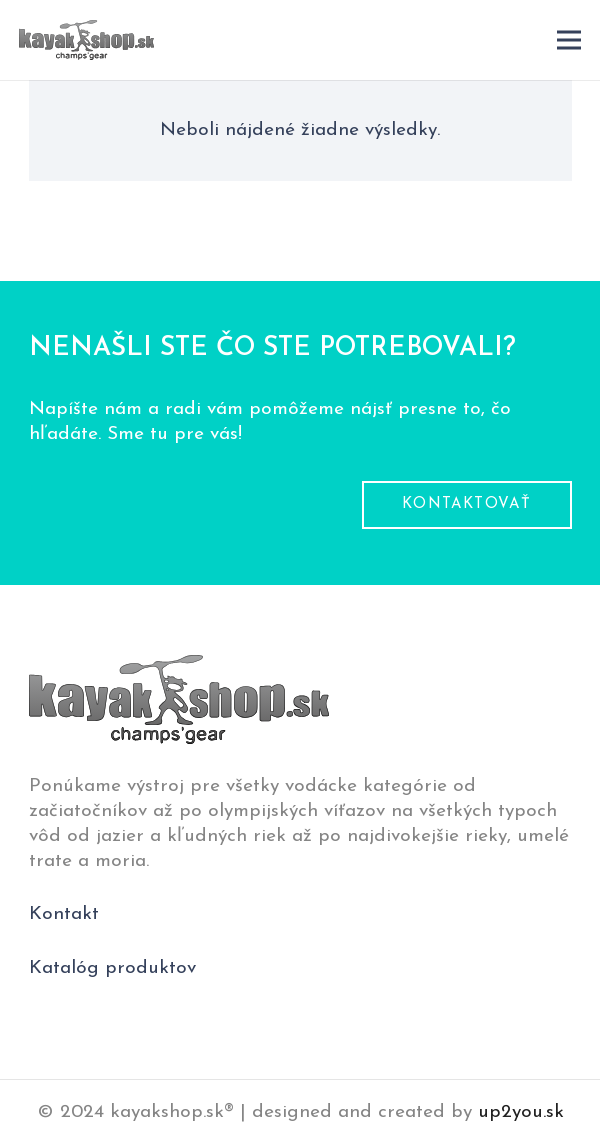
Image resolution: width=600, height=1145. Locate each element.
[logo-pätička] (86, 40)
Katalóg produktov (112, 968)
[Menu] (569, 40)
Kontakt (64, 914)
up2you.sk (521, 1112)
